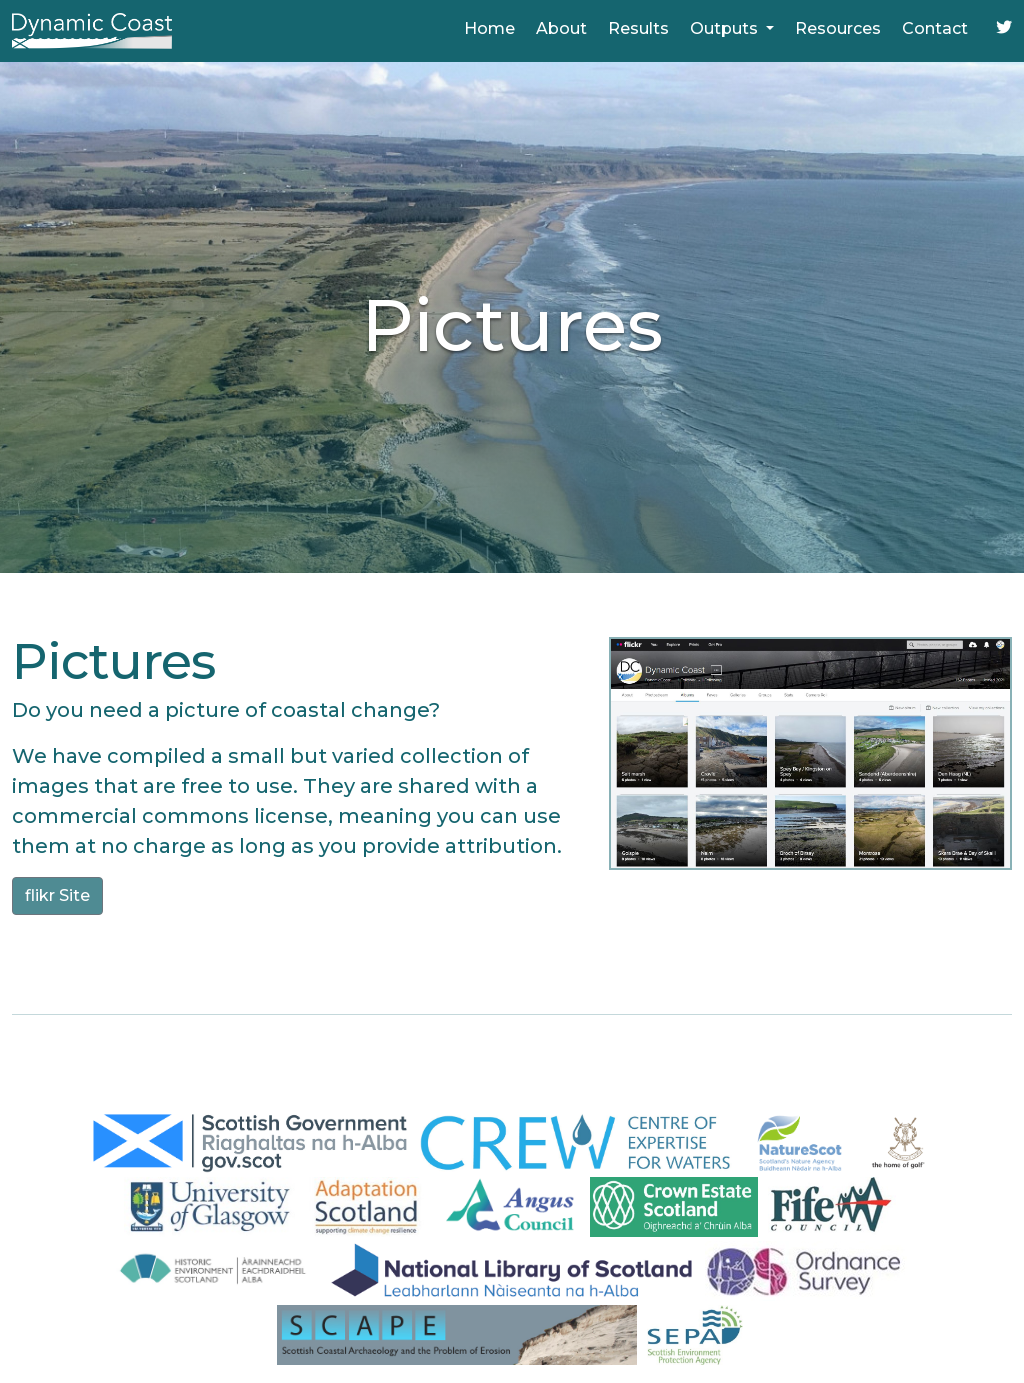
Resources (838, 28)
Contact (935, 28)
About (561, 28)
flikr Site (57, 895)
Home (489, 28)
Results (638, 28)
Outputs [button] (726, 28)
